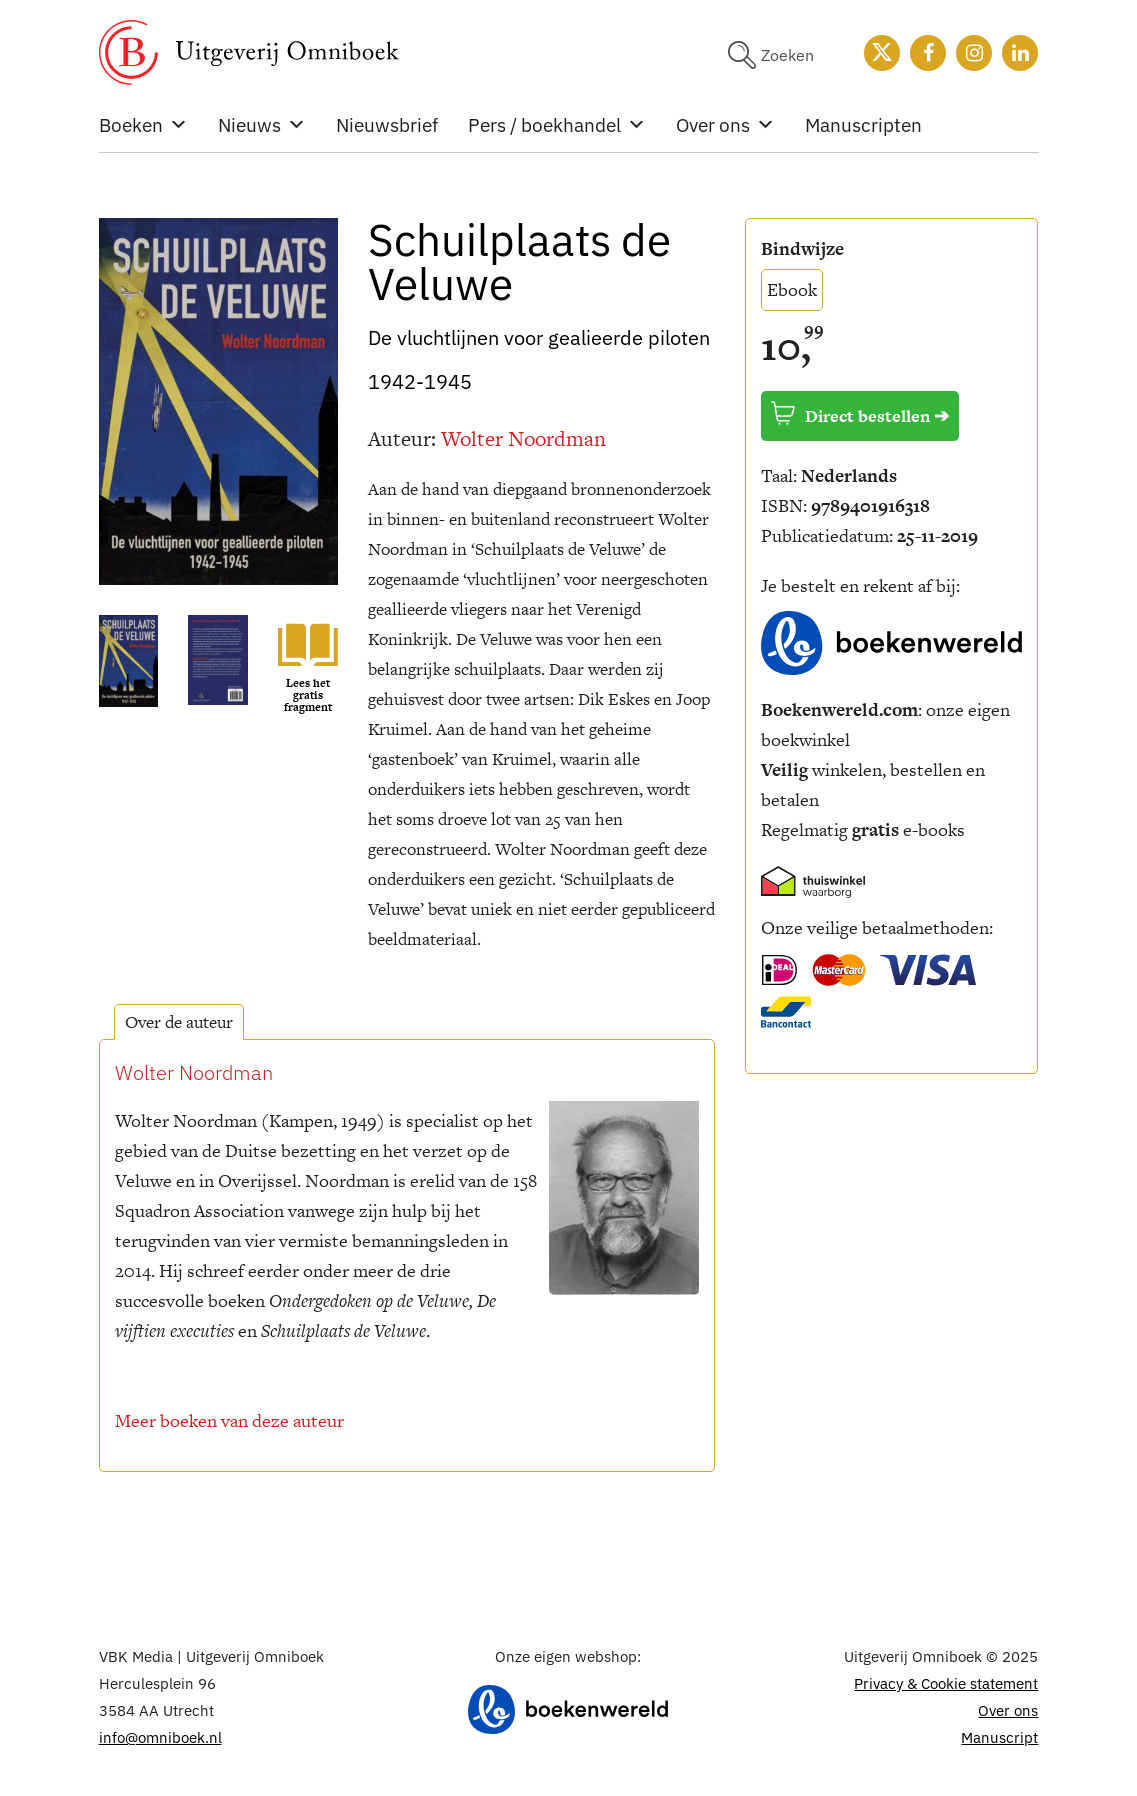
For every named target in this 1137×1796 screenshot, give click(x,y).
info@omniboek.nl (160, 1737)
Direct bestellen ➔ (860, 414)
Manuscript (999, 1737)
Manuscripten (863, 125)
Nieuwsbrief (387, 125)
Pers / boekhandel (557, 125)
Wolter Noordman (523, 438)
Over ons (725, 125)
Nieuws (262, 125)
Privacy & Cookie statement (946, 1683)
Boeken (143, 125)
